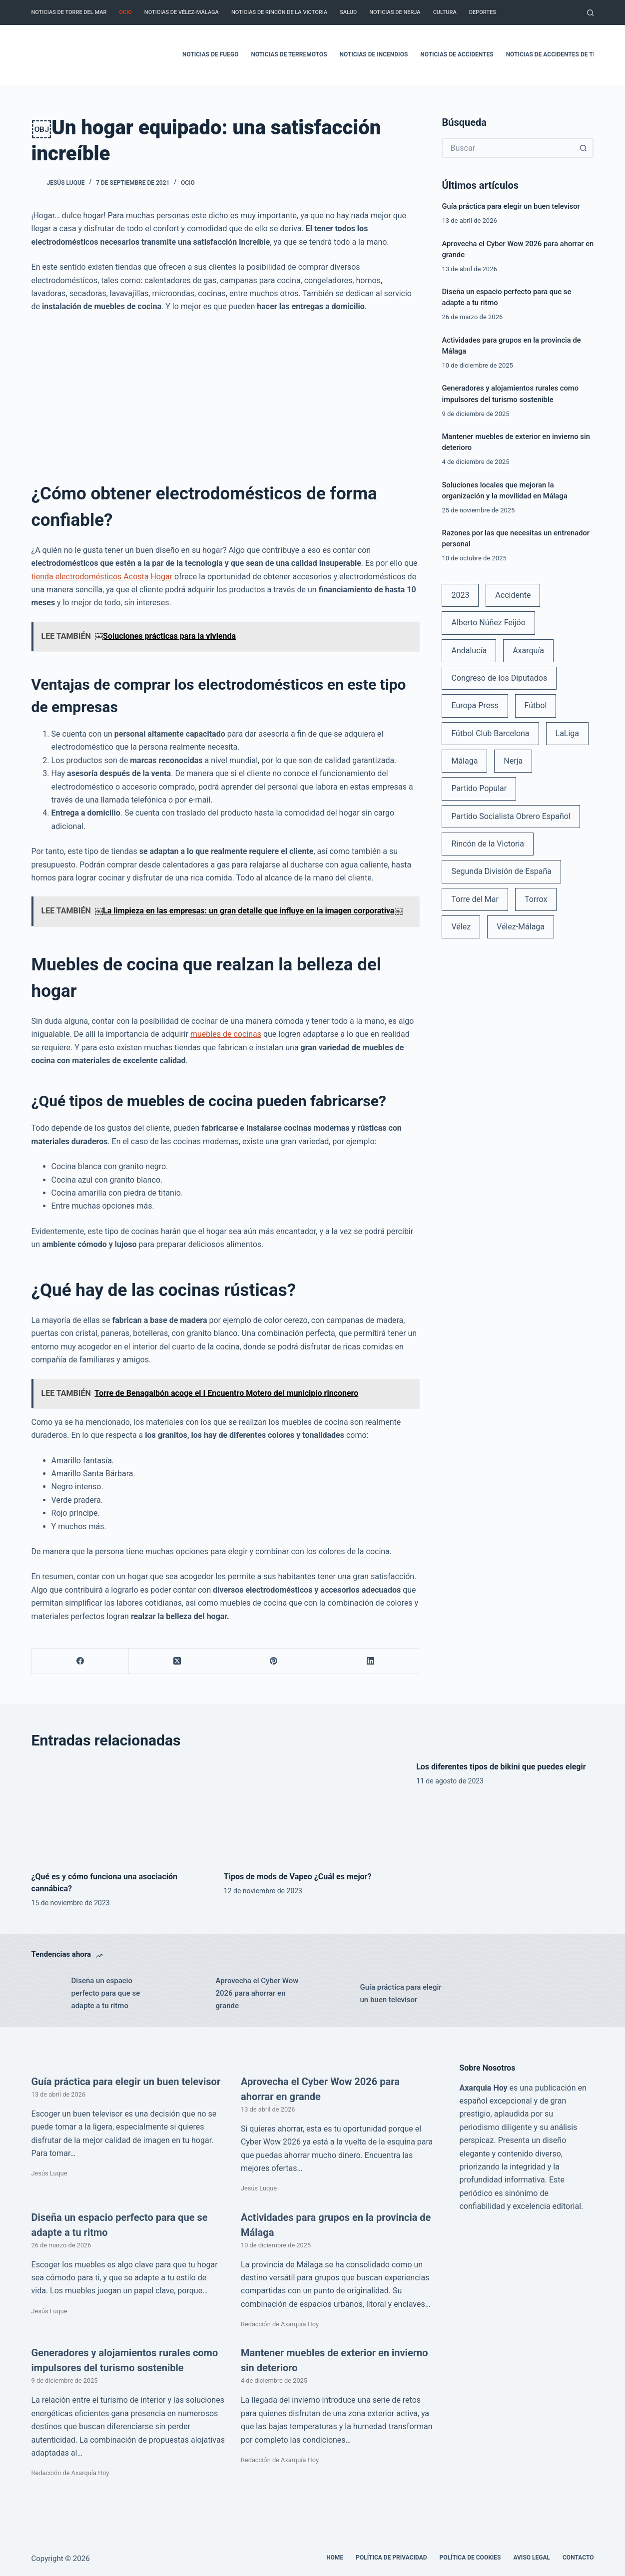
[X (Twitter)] (177, 1661)
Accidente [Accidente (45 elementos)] (513, 595)
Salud (348, 12)
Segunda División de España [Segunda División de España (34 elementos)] (501, 871)
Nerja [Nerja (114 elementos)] (513, 761)
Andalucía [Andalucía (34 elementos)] (469, 650)
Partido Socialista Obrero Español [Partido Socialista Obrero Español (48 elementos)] (510, 816)
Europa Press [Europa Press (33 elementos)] (474, 705)
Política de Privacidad (391, 2557)
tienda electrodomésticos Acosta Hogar (102, 576)
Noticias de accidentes (456, 54)
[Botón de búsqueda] (584, 148)
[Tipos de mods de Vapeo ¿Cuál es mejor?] (312, 1811)
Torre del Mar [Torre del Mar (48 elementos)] (475, 899)
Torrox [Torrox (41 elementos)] (536, 899)
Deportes (482, 12)
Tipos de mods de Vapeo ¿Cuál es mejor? (298, 1876)
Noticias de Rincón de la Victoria (279, 12)
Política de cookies (470, 2557)
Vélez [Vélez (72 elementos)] (461, 926)
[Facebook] (80, 1661)
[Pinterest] (273, 1661)
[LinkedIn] (370, 1661)
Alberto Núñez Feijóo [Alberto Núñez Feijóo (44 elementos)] (488, 622)
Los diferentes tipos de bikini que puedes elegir (501, 1766)
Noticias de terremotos (289, 54)
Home (334, 2557)
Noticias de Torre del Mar (69, 12)
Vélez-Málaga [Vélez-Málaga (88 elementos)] (521, 926)
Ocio (125, 12)
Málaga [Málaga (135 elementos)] (464, 761)
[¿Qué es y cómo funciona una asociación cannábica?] (120, 1811)
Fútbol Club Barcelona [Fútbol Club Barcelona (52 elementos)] (490, 733)
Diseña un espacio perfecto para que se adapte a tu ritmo (105, 1993)
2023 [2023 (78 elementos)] (460, 595)
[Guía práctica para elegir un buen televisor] (335, 1994)
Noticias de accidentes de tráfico (560, 54)
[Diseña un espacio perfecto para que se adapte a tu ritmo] (46, 1994)
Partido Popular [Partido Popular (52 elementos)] (479, 788)
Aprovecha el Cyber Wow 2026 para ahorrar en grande (257, 1993)
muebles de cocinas (225, 1034)
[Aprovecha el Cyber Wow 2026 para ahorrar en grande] (191, 1994)
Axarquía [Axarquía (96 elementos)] (528, 650)
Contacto (578, 2557)
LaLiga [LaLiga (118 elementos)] (568, 733)
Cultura (445, 12)
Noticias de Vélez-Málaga (181, 12)
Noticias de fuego (210, 54)
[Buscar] (590, 12)
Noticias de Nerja (394, 12)
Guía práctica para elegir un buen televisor (511, 206)
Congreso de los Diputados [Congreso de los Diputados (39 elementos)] (499, 678)
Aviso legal (531, 2557)
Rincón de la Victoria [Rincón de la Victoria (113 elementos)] (487, 844)
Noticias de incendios (374, 54)
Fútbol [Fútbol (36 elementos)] (536, 705)
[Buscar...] (508, 148)
